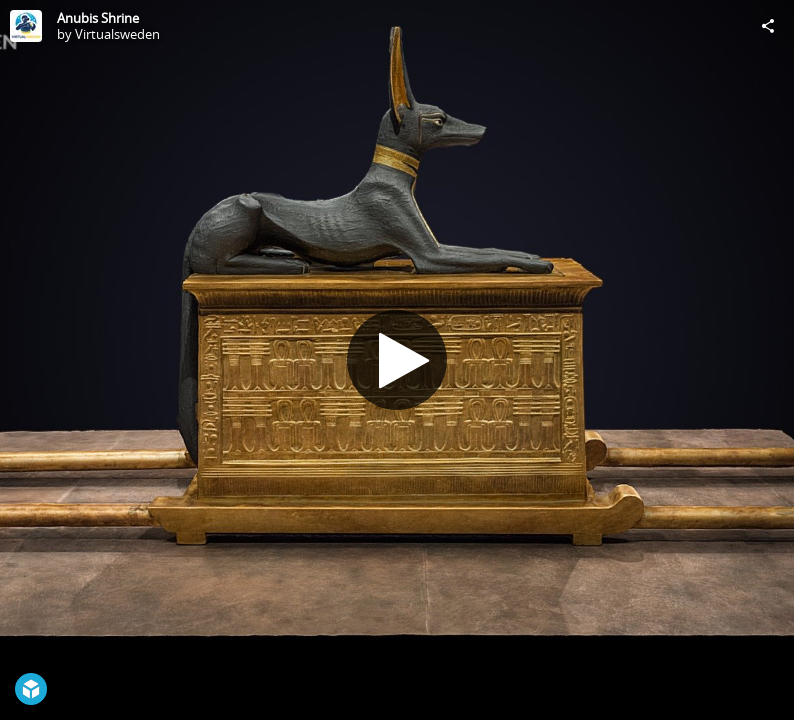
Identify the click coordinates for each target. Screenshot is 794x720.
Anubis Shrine (98, 18)
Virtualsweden (117, 34)
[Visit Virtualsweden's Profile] (26, 26)
